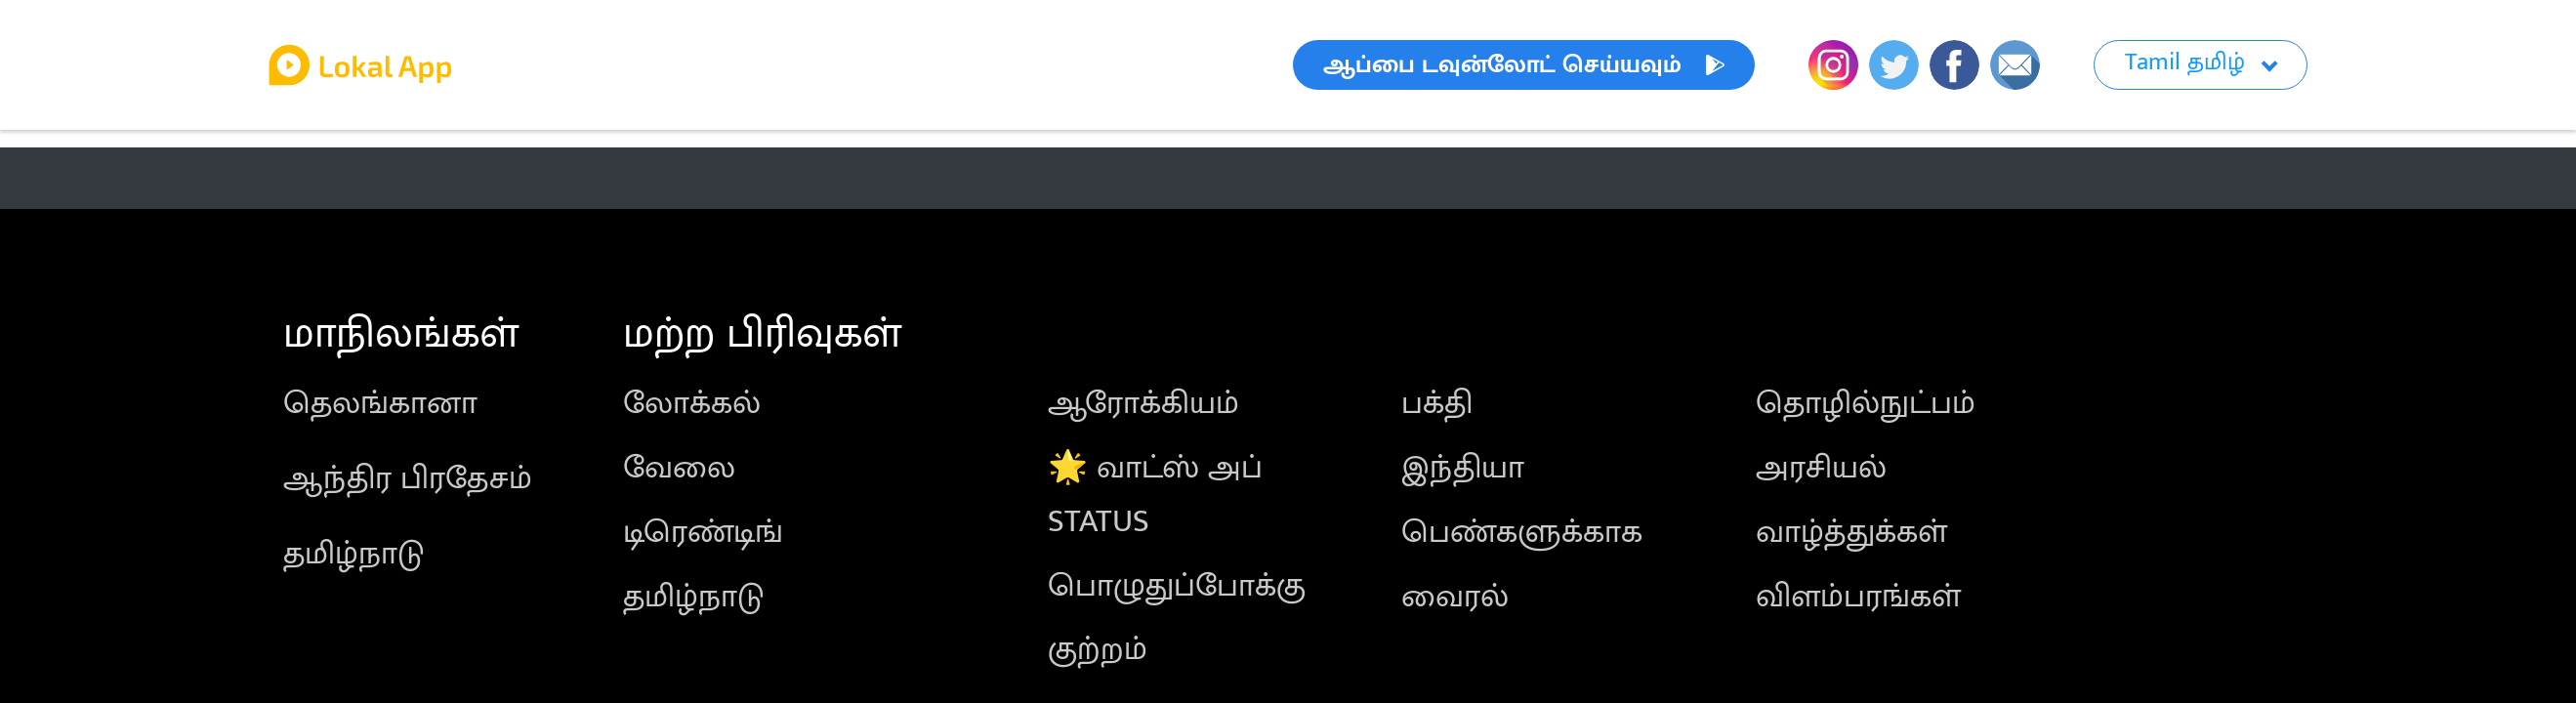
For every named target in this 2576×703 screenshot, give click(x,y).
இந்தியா (1462, 468)
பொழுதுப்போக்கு (1177, 586)
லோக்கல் (692, 404)
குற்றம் (1097, 650)
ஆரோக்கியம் (1143, 404)
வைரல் (1455, 597)
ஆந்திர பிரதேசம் (407, 479)
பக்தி (1437, 404)
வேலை (679, 468)
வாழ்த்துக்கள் (1851, 532)
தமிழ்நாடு (353, 554)
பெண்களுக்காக (1521, 532)
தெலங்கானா (380, 404)
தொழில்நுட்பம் (1865, 404)
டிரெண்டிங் (703, 532)
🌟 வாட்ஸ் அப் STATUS (1155, 495)
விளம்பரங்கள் (1858, 597)
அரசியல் (1821, 468)
